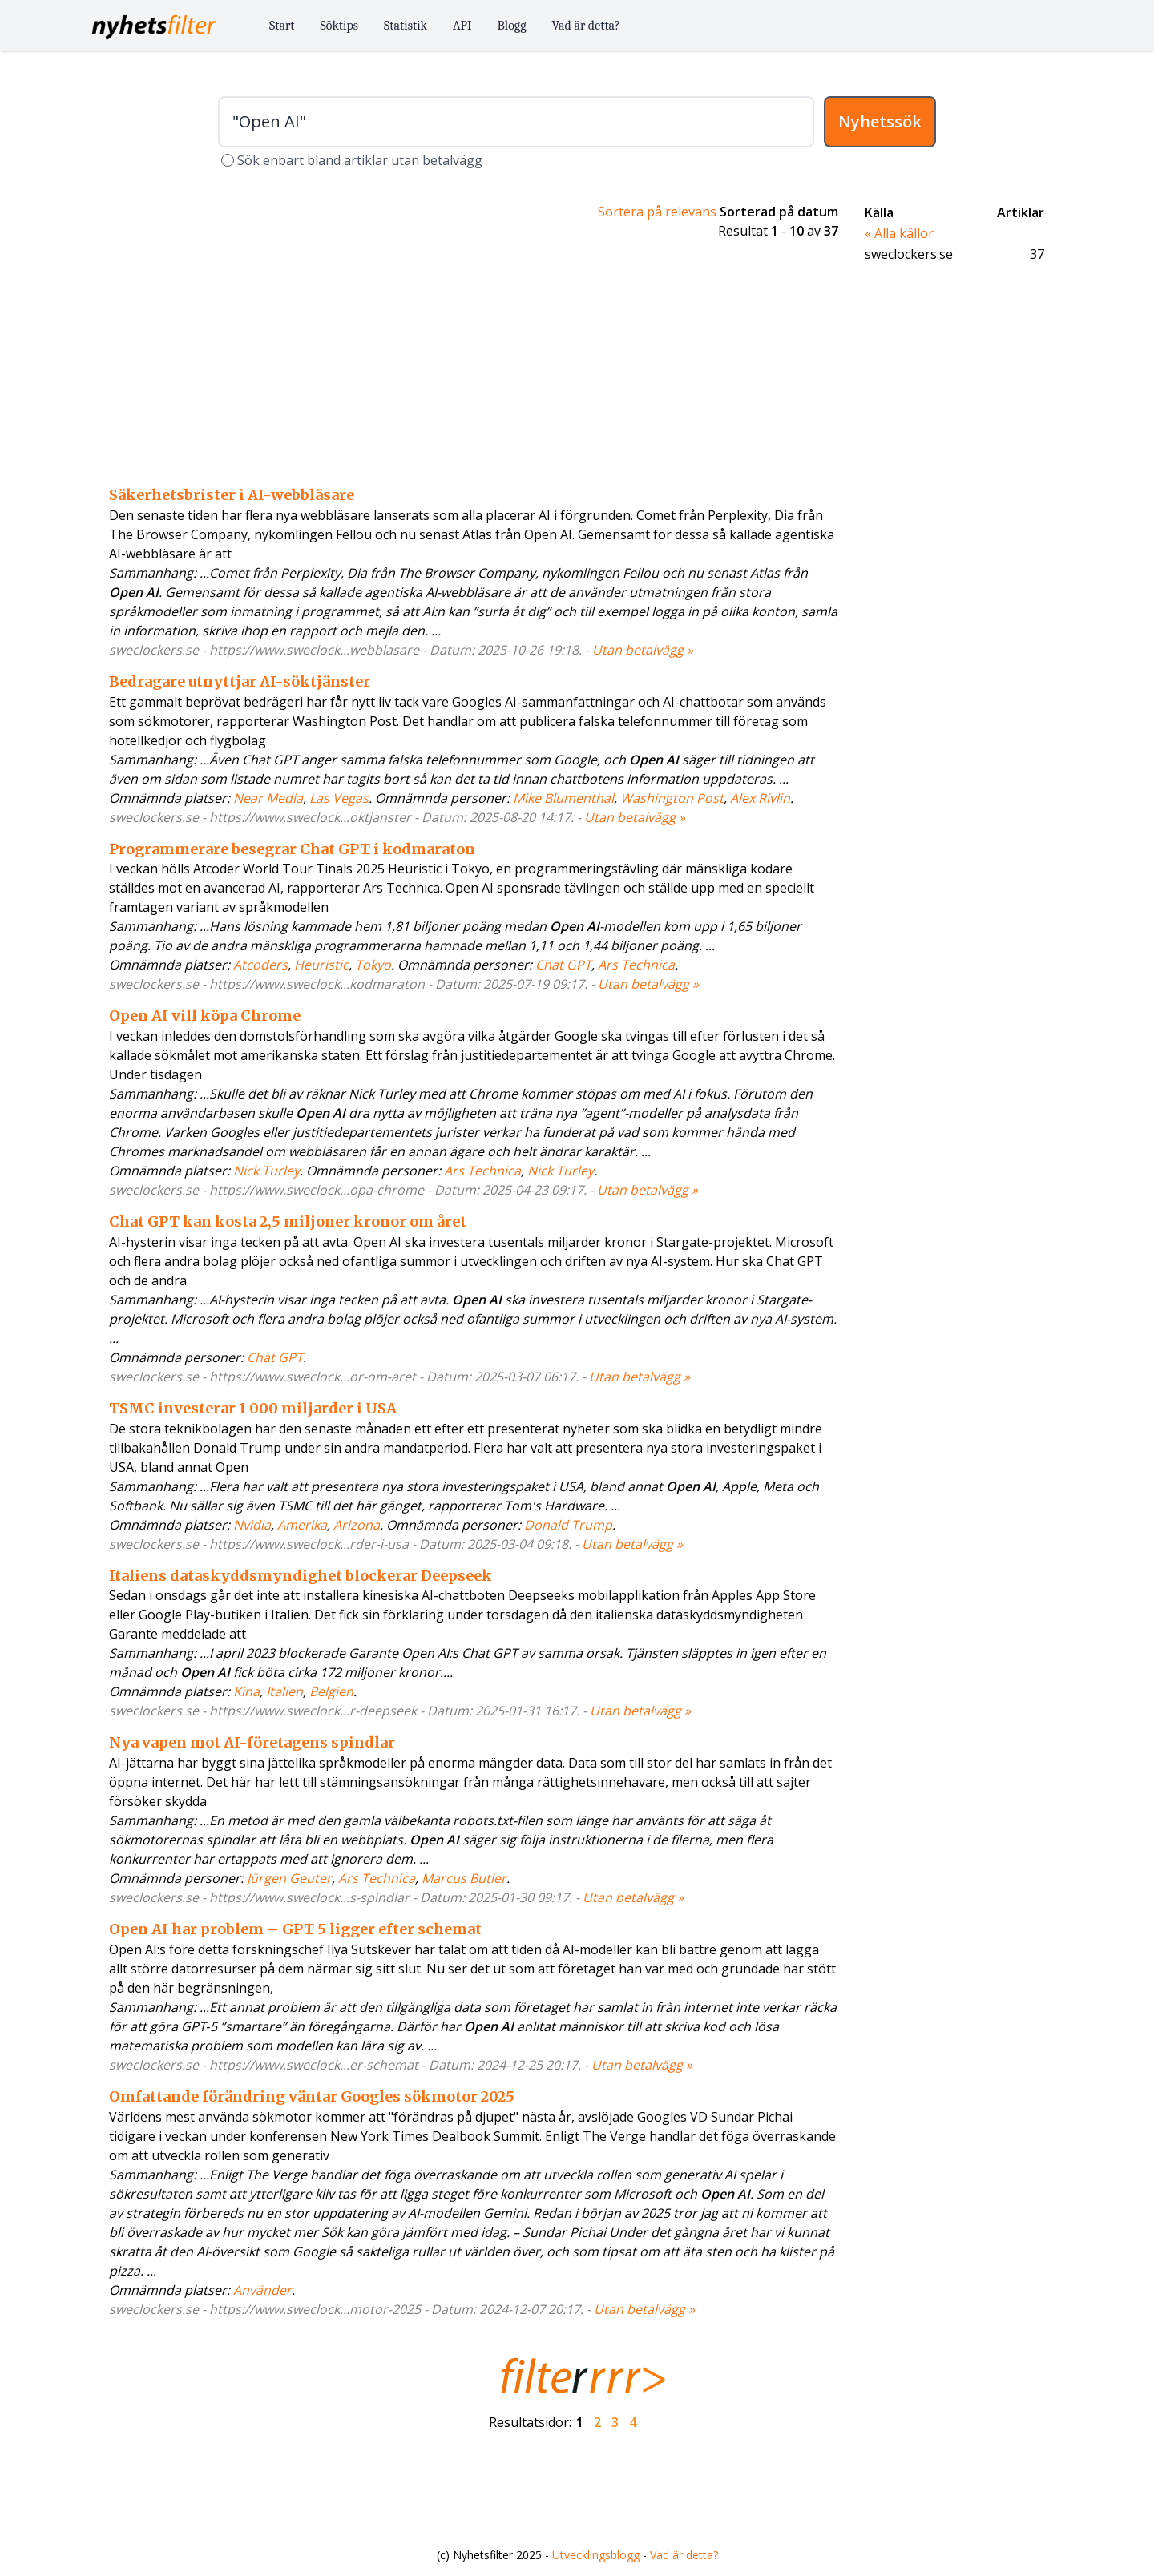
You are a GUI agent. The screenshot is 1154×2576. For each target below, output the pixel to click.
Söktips (340, 25)
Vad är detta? (586, 25)
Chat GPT (563, 965)
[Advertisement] (473, 365)
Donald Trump (568, 1525)
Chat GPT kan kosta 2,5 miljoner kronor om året (287, 1221)
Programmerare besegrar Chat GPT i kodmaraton (292, 849)
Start (282, 25)
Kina (246, 1691)
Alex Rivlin (760, 798)
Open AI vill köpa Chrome (205, 1015)
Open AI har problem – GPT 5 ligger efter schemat (295, 1929)
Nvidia (252, 1525)
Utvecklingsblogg (596, 2554)
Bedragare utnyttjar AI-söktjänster (239, 681)
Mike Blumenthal (563, 798)
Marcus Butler (464, 1878)
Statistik (405, 25)
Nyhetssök (880, 121)
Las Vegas (339, 798)
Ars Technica (636, 965)
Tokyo (373, 965)
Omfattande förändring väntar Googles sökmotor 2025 (311, 2096)
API (462, 25)
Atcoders (260, 965)
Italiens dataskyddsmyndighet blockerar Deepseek (300, 1575)
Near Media (268, 798)
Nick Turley (266, 1170)
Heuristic (321, 965)
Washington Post (672, 798)
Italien (284, 1691)
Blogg (512, 25)
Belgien (331, 1691)
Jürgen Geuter (289, 1878)
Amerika (302, 1525)
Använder (262, 2290)
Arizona (356, 1525)
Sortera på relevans (657, 211)
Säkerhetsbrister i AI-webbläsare (231, 495)
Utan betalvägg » (642, 650)
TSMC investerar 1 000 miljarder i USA (253, 1408)
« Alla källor (899, 233)
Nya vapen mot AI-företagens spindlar (252, 1742)
